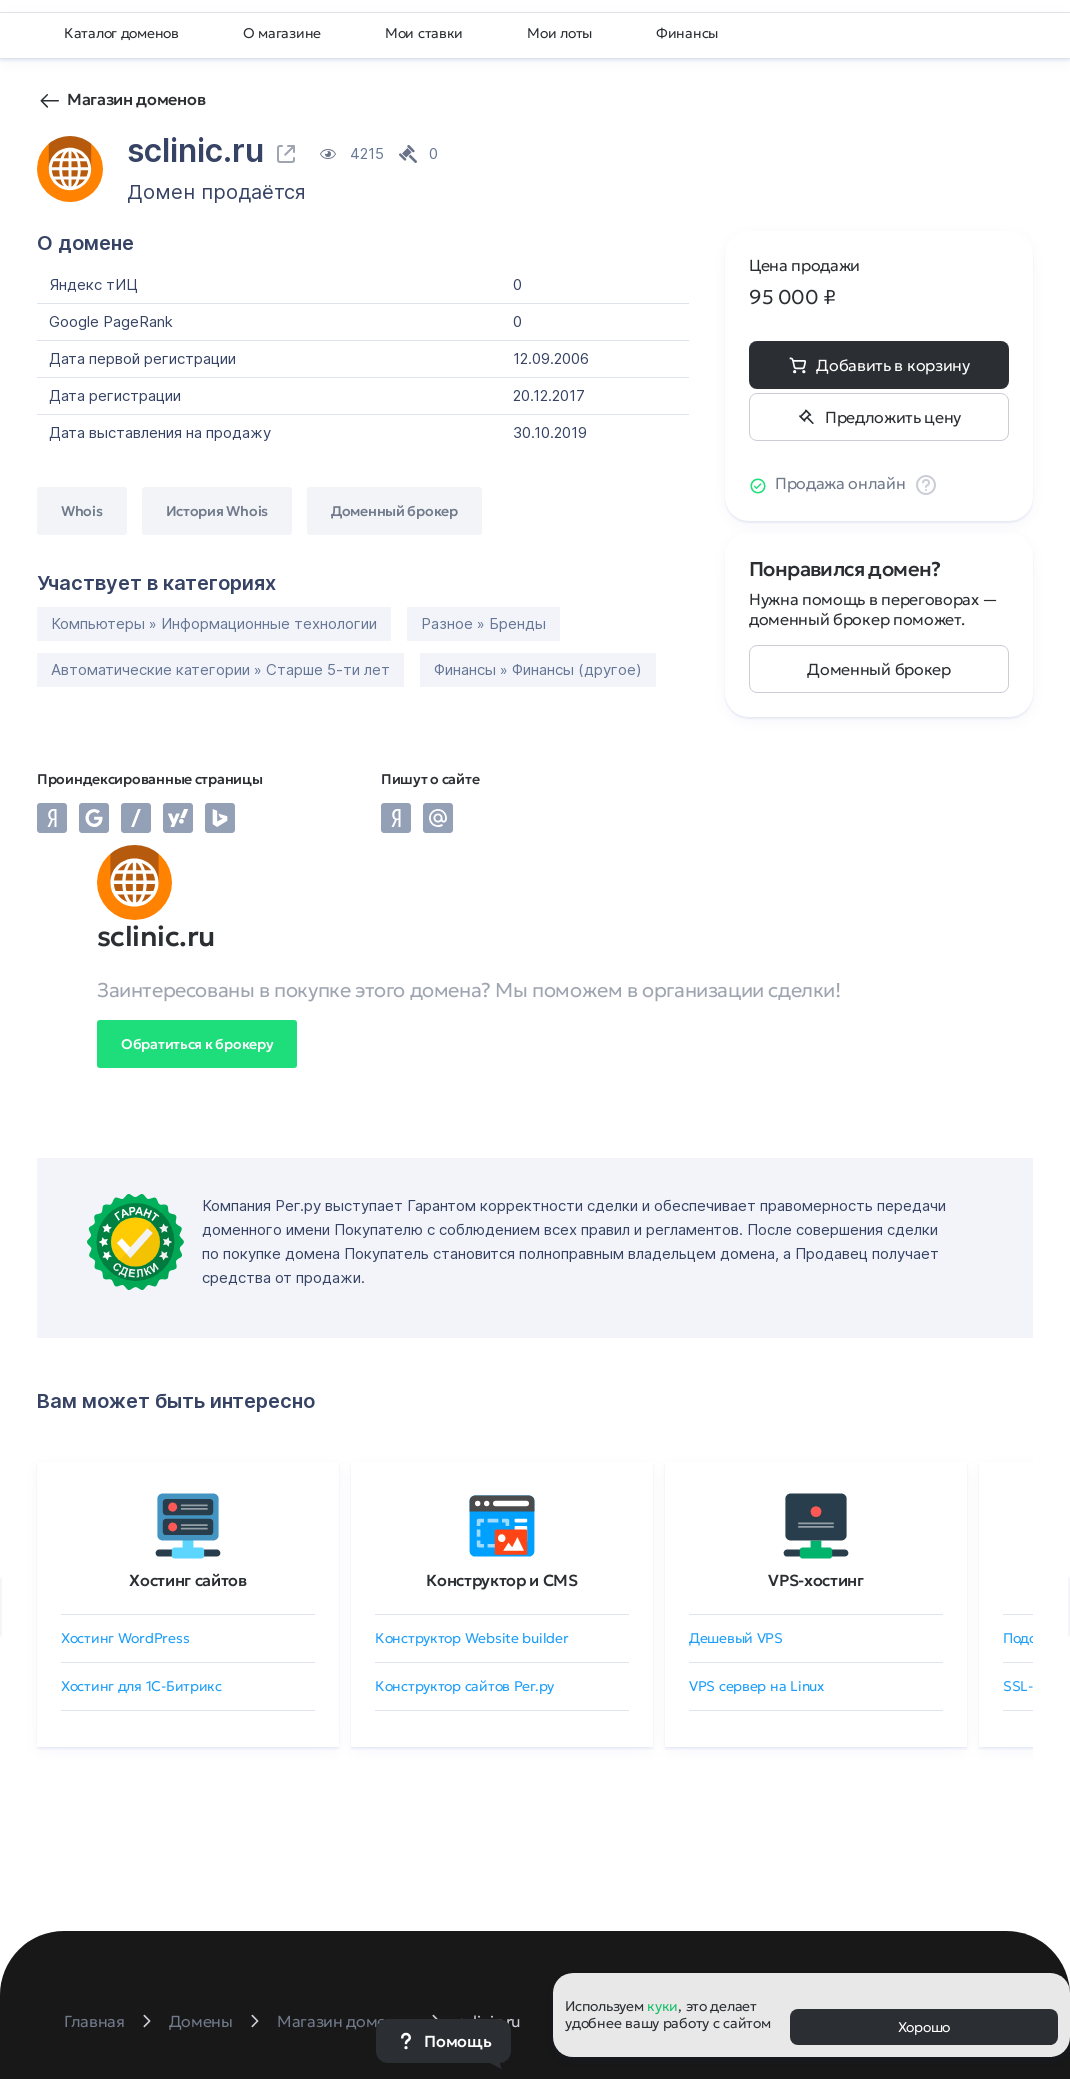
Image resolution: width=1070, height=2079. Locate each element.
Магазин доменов (136, 99)
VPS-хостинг (815, 1580)
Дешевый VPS (736, 1638)
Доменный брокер (878, 669)
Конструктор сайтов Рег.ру (464, 1686)
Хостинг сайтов (188, 1580)
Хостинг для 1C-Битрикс (141, 1686)
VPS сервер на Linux (756, 1686)
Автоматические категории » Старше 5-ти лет (220, 669)
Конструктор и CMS (502, 1580)
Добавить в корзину (892, 365)
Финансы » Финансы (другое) (538, 669)
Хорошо (924, 2027)
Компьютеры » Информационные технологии (214, 623)
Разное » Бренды (483, 623)
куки (662, 2006)
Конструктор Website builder (471, 1638)
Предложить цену (893, 417)
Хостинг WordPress (125, 1638)
